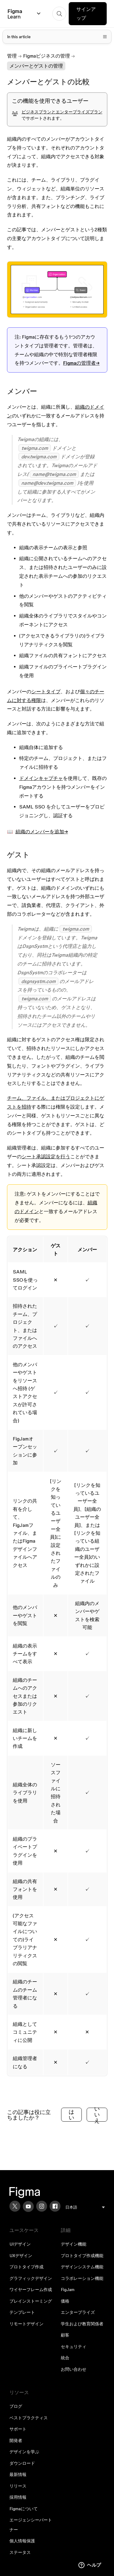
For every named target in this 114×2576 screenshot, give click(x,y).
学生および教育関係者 (82, 2323)
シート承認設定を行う (46, 1156)
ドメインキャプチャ (41, 778)
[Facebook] (55, 2206)
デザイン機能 (73, 2244)
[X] (14, 2206)
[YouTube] (28, 2206)
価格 (65, 2301)
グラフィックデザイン (30, 2278)
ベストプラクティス (28, 2417)
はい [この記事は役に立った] (71, 2114)
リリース (17, 2486)
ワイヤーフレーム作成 (30, 2289)
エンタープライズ (78, 2312)
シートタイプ (45, 691)
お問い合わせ (73, 2369)
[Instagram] (41, 2206)
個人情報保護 (22, 2540)
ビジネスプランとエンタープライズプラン (62, 111)
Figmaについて (23, 2508)
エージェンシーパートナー (30, 2524)
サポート (17, 2429)
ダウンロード (22, 2463)
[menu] (85, 2207)
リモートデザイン (26, 2323)
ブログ (15, 2406)
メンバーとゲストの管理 (36, 66)
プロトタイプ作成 (26, 2266)
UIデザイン (20, 2244)
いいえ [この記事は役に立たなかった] (97, 2115)
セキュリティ (73, 2346)
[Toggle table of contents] (57, 36)
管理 (12, 56)
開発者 (15, 2440)
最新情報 (17, 2474)
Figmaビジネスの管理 (46, 56)
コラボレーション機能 (82, 2278)
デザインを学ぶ (24, 2451)
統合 (65, 2357)
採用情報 (17, 2497)
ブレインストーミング (30, 2301)
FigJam (67, 2289)
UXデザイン (20, 2255)
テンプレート (22, 2312)
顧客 (65, 2335)
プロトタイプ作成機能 (82, 2255)
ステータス (20, 2552)
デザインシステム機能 (82, 2266)
